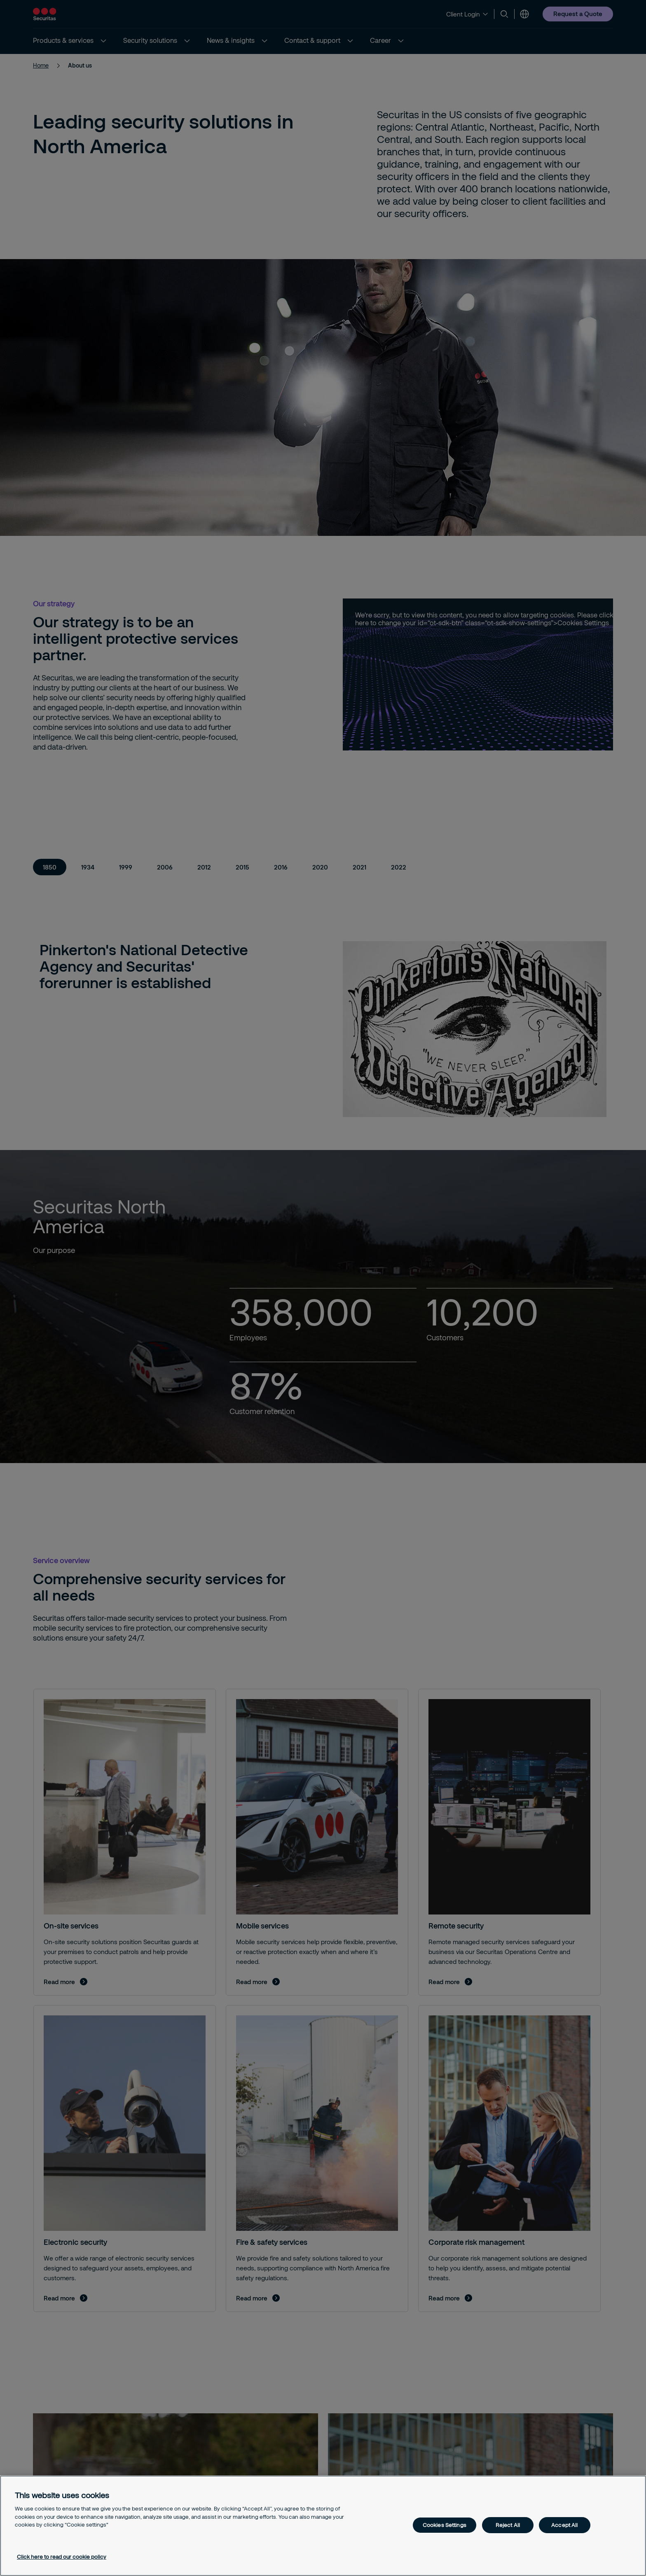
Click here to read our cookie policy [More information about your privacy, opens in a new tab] (61, 2556)
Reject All (508, 2525)
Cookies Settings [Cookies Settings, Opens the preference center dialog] (444, 2525)
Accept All (564, 2525)
